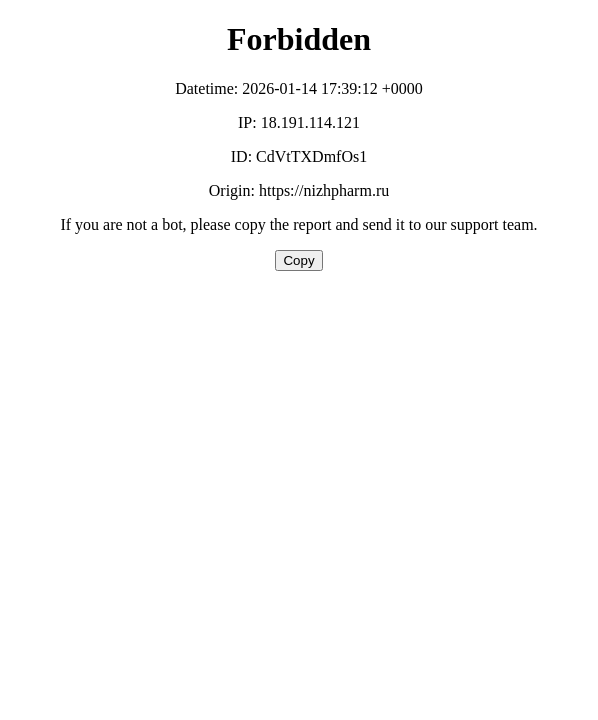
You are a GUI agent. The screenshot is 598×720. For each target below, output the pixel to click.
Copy (298, 260)
